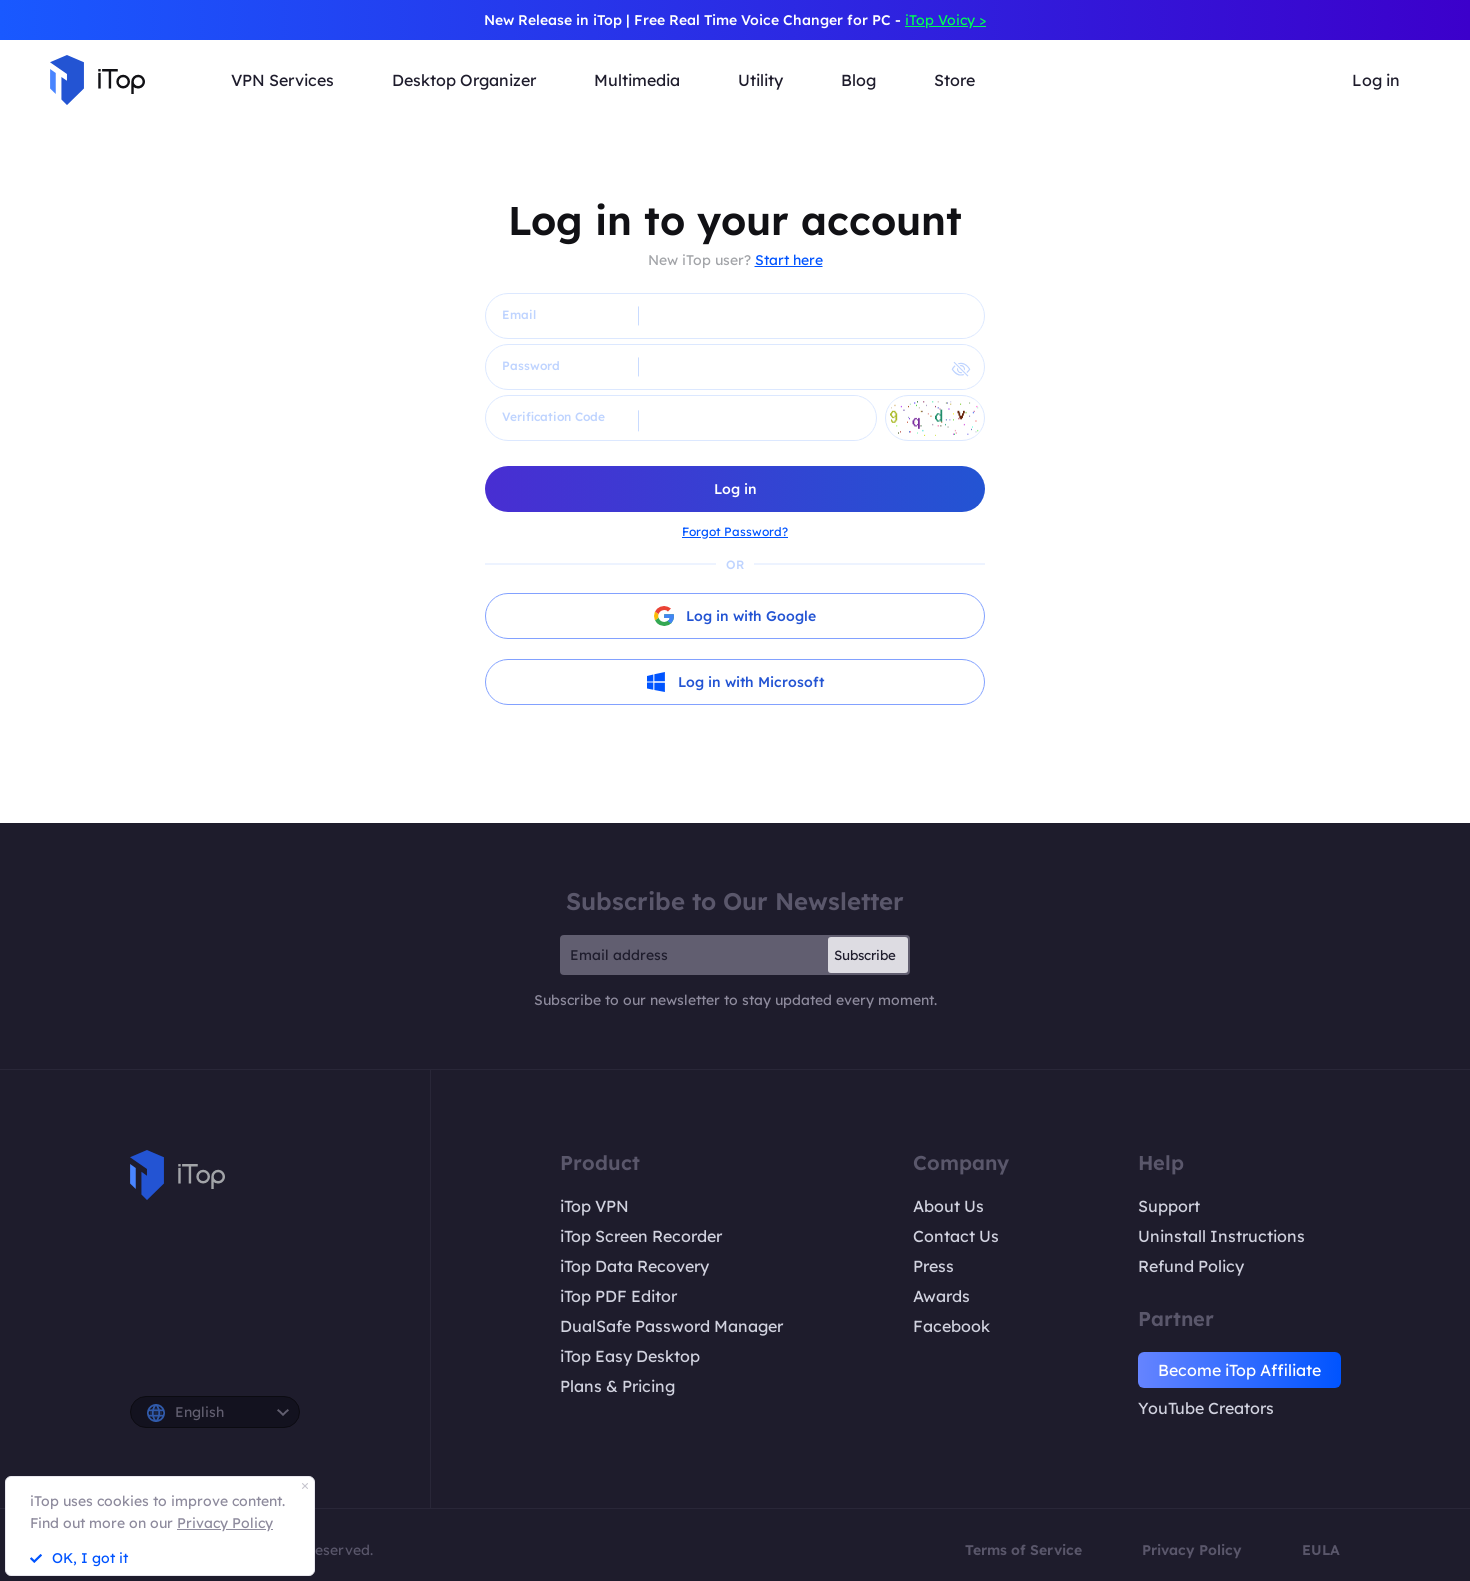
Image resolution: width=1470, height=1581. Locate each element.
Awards (941, 1296)
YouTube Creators (1206, 1408)
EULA (1321, 1550)
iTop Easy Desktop (630, 1356)
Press (933, 1266)
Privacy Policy (1192, 1550)
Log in (1376, 80)
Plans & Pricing (617, 1386)
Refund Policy (1191, 1266)
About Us (948, 1206)
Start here (789, 260)
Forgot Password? (735, 531)
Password (531, 365)
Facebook (951, 1326)
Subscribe (865, 955)
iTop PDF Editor (618, 1296)
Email (519, 314)
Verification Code (553, 416)
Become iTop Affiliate (1239, 1370)
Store (954, 80)
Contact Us (956, 1236)
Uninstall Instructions (1221, 1236)
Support (1169, 1206)
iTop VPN (594, 1206)
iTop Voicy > (945, 20)
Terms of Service (1023, 1550)
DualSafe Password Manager (671, 1326)
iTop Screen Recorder (641, 1236)
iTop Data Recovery (634, 1266)
